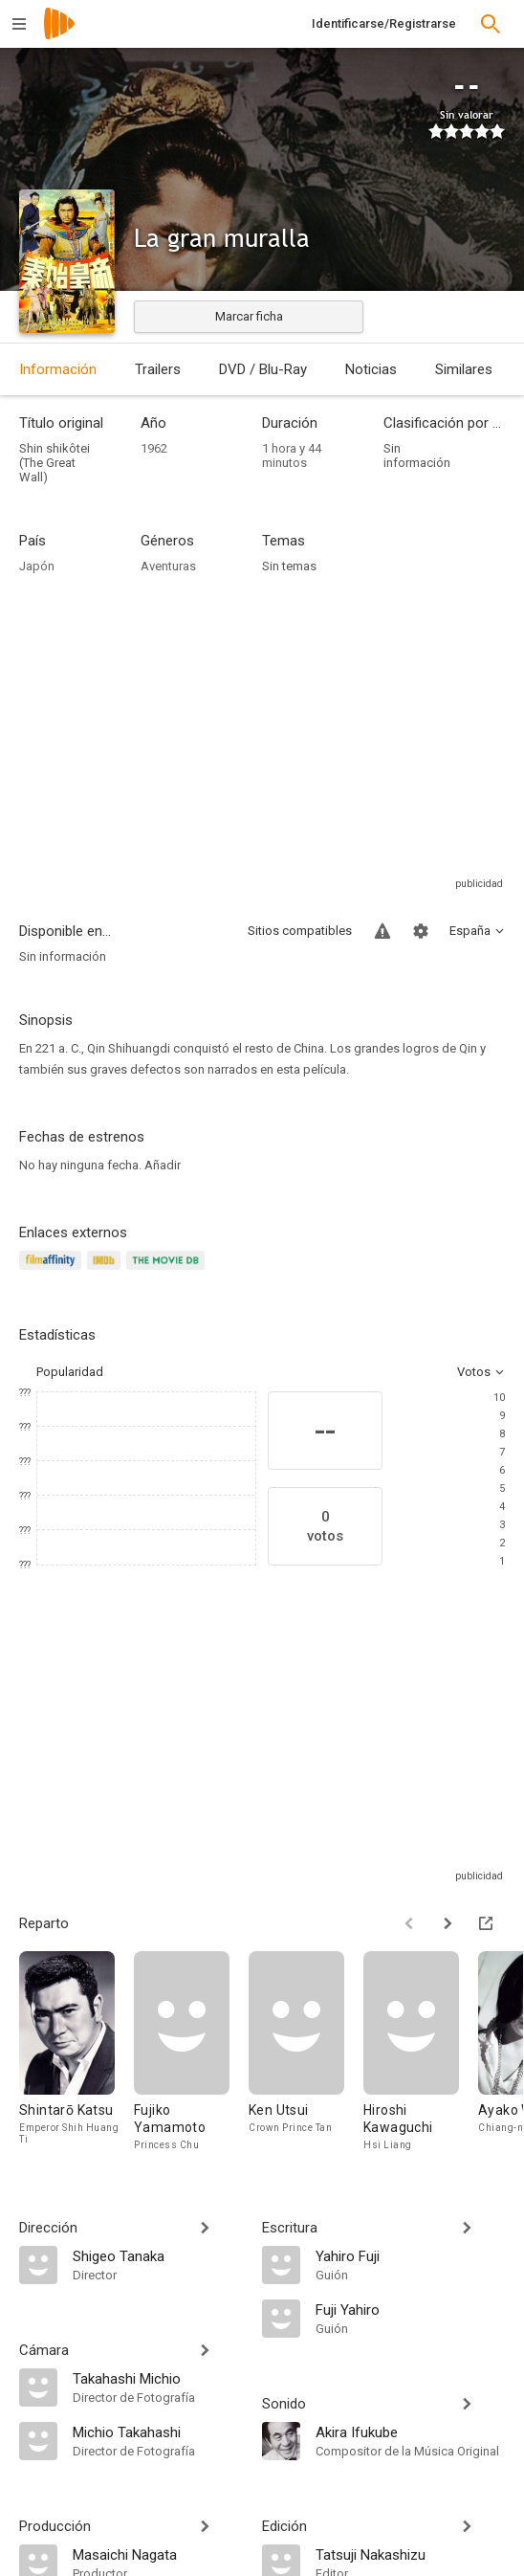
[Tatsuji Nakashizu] (410, 2554)
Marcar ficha (249, 316)
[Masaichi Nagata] (158, 2554)
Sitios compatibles (300, 930)
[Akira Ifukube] (410, 2431)
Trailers (158, 369)
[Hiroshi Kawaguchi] (420, 2052)
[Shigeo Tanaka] (158, 2255)
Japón (37, 566)
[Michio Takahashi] (158, 2431)
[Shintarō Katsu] (76, 2052)
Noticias (371, 369)
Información (58, 369)
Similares (463, 369)
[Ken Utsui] (306, 2052)
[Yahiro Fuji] (410, 2255)
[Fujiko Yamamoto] (191, 2052)
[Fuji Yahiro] (410, 2309)
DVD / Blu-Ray (263, 369)
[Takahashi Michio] (158, 2377)
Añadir (162, 1165)
